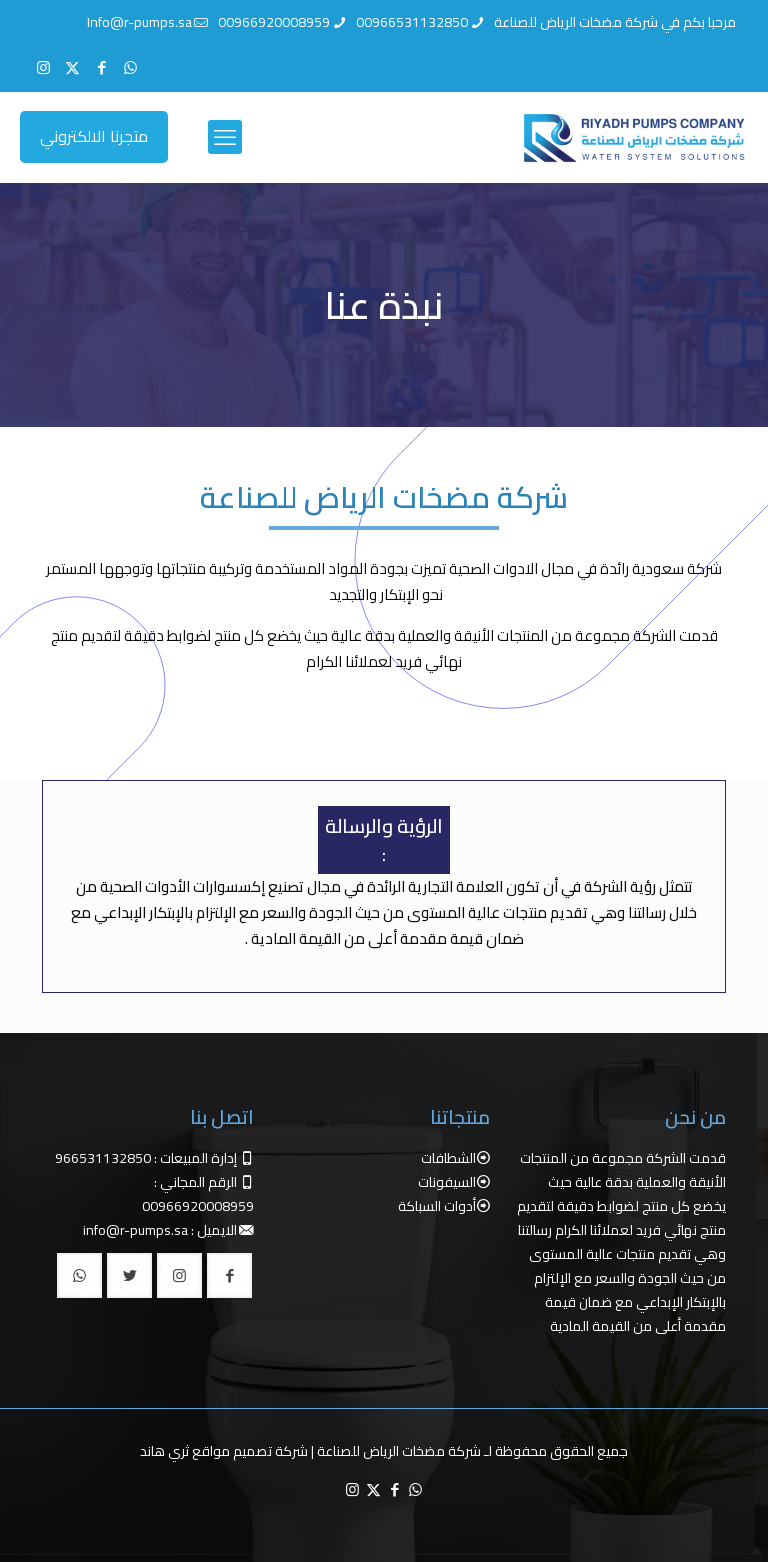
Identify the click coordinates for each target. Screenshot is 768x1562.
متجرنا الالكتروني (94, 136)
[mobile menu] (225, 137)
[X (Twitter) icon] (72, 67)
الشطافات (448, 1158)
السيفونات (447, 1182)
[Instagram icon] (43, 67)
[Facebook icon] (101, 67)
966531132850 (103, 1158)
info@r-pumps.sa (135, 1230)
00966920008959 (198, 1206)
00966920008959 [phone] (274, 22)
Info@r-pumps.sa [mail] (139, 22)
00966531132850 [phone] (412, 22)
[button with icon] (229, 1275)
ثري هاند (164, 1451)
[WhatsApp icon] (130, 67)
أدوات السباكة (437, 1206)
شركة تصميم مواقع (250, 1451)
